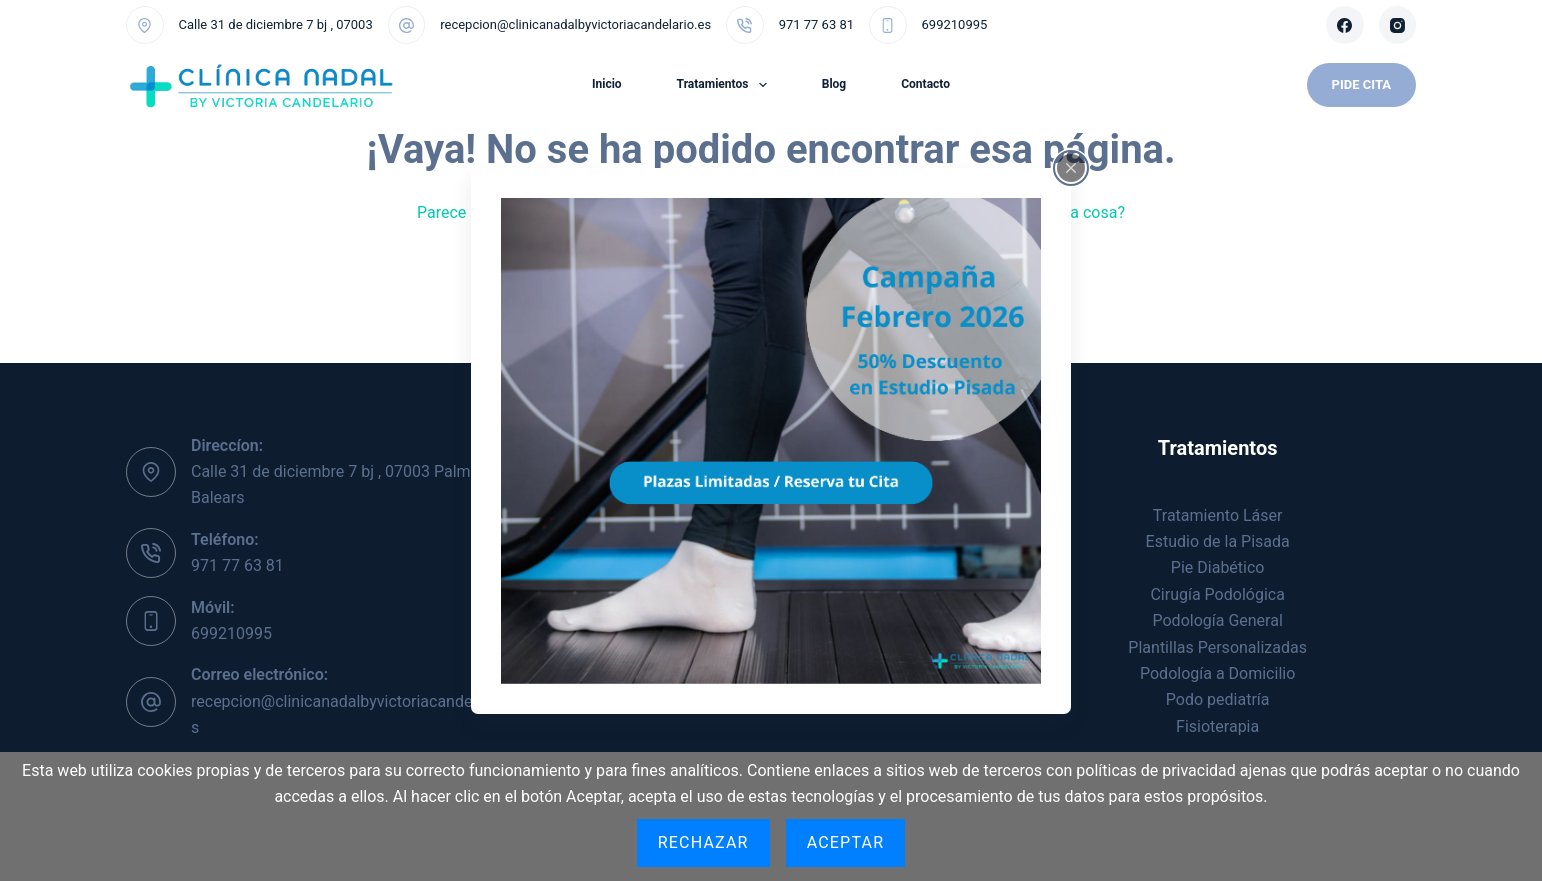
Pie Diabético (1218, 567)
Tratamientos (726, 85)
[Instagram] (1398, 25)
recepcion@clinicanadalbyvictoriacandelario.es (575, 24)
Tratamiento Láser (1218, 515)
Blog (834, 84)
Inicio (607, 84)
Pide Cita (1361, 84)
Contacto (925, 84)
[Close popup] (1071, 167)
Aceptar (846, 842)
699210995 (955, 24)
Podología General (1218, 620)
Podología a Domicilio (1217, 673)
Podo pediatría (1218, 699)
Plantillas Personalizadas (1217, 647)
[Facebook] (1345, 25)
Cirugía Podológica (1217, 594)
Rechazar (703, 842)
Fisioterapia (1217, 726)
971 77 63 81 (816, 24)
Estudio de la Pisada (1218, 541)
